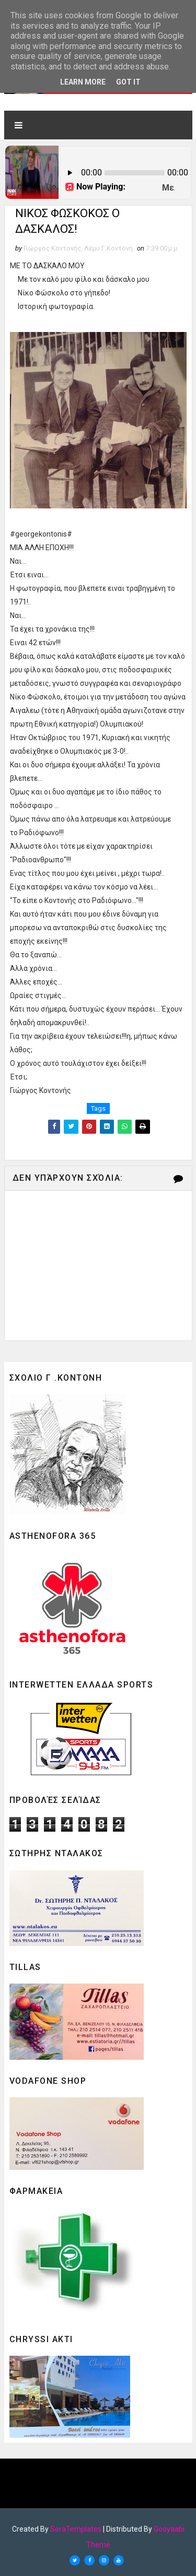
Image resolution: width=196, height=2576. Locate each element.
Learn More (83, 82)
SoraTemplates (75, 2529)
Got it (128, 82)
